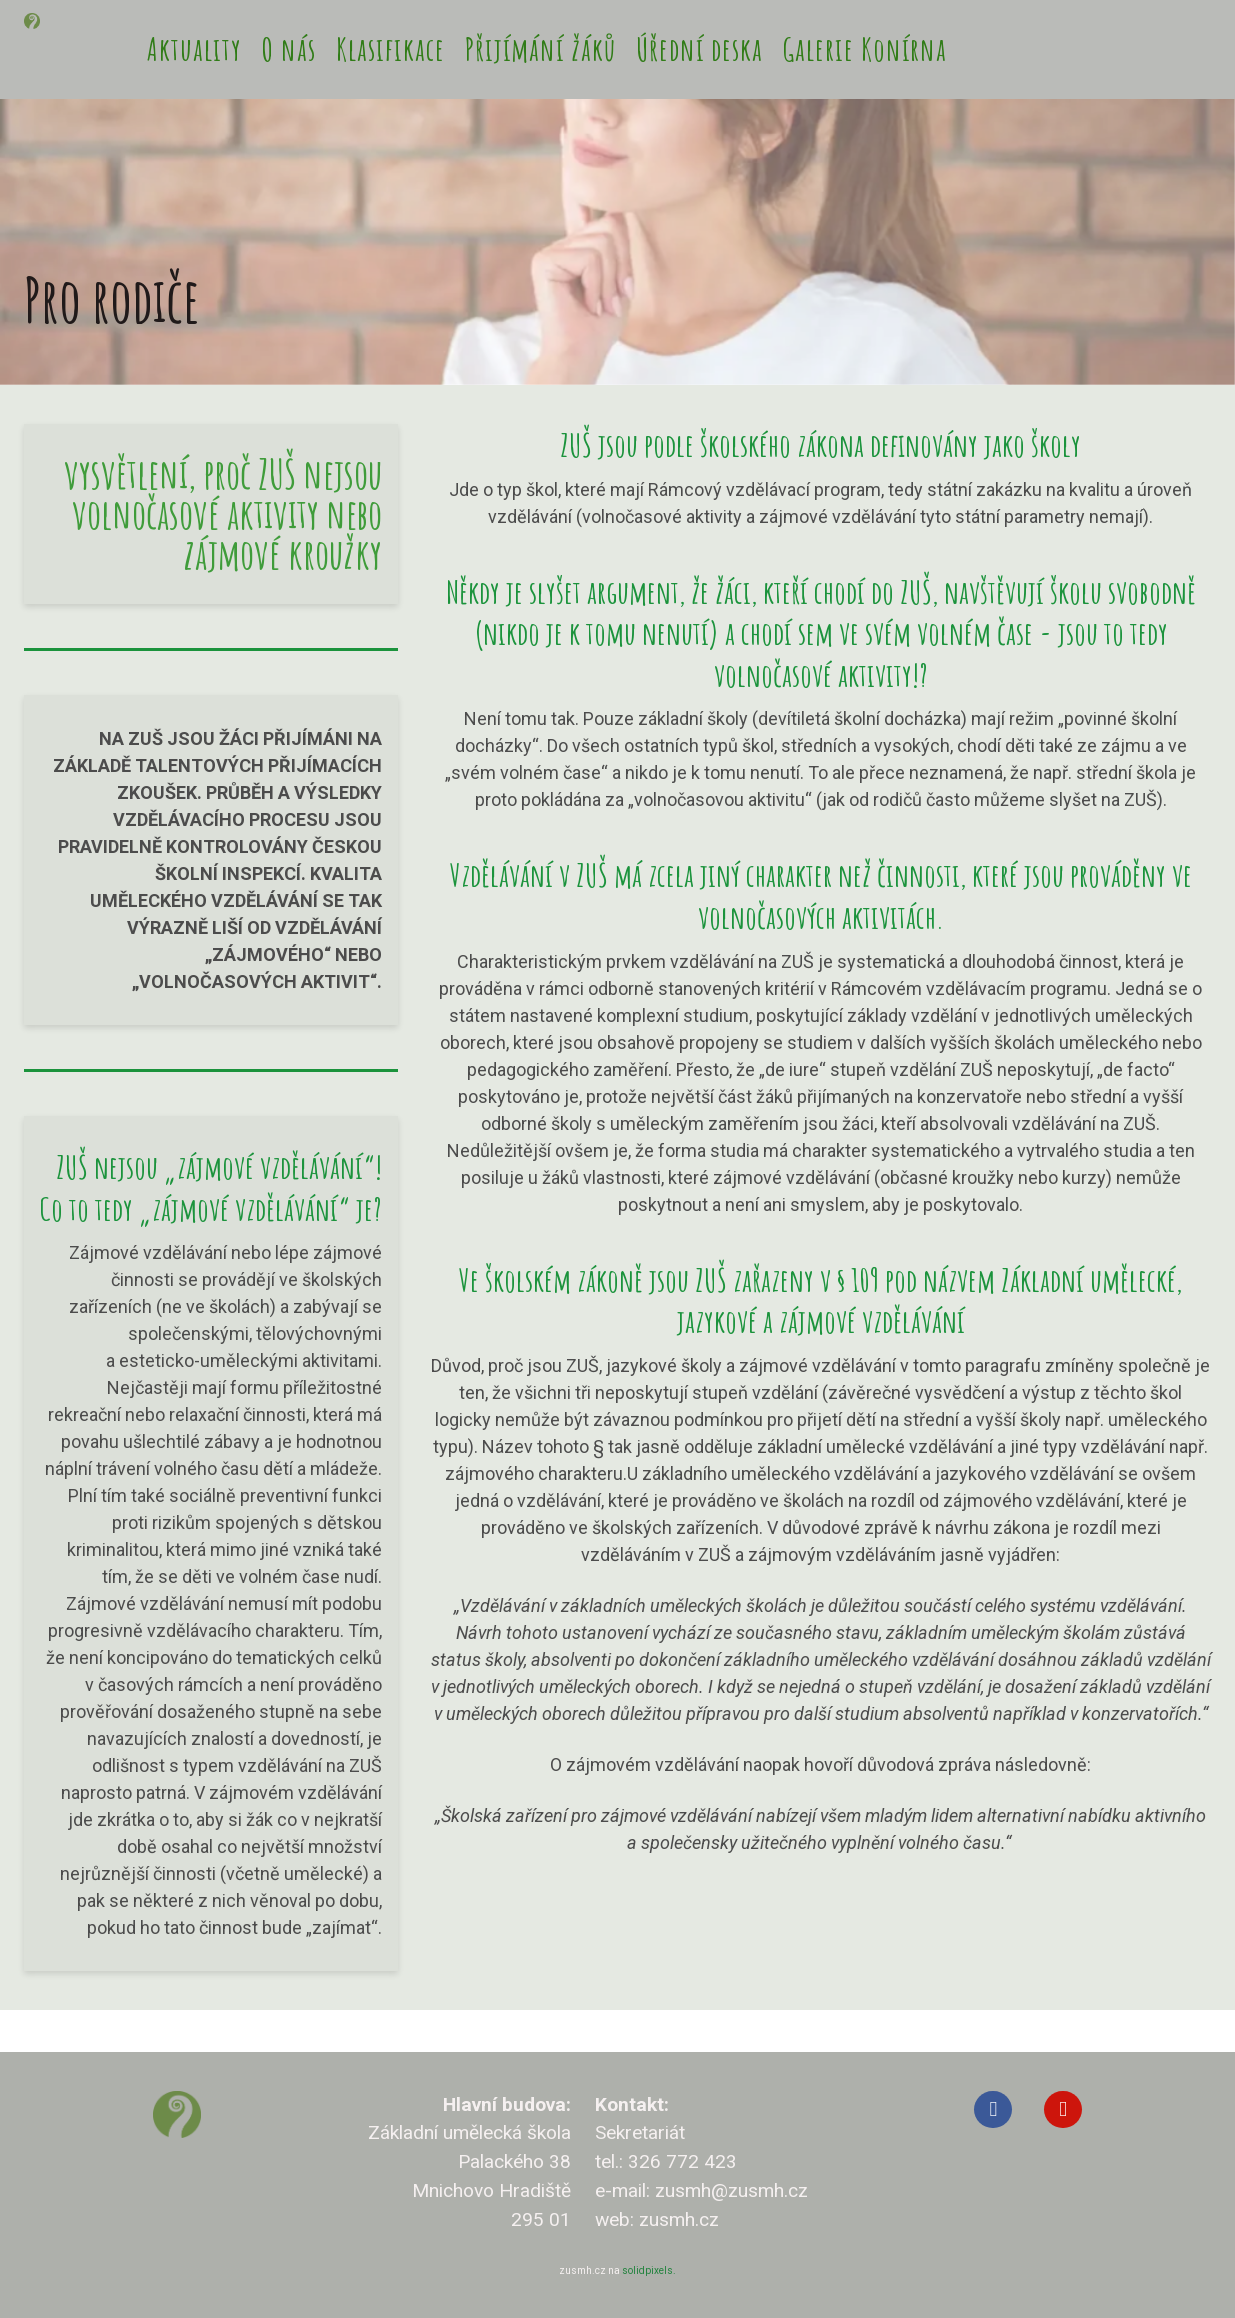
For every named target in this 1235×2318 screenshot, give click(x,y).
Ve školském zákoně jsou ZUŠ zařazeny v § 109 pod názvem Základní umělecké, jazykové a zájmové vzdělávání (820, 1341)
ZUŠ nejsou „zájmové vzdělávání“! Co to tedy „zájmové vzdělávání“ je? (211, 1229)
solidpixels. (649, 2270)
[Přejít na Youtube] (1063, 2110)
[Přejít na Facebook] (993, 2110)
